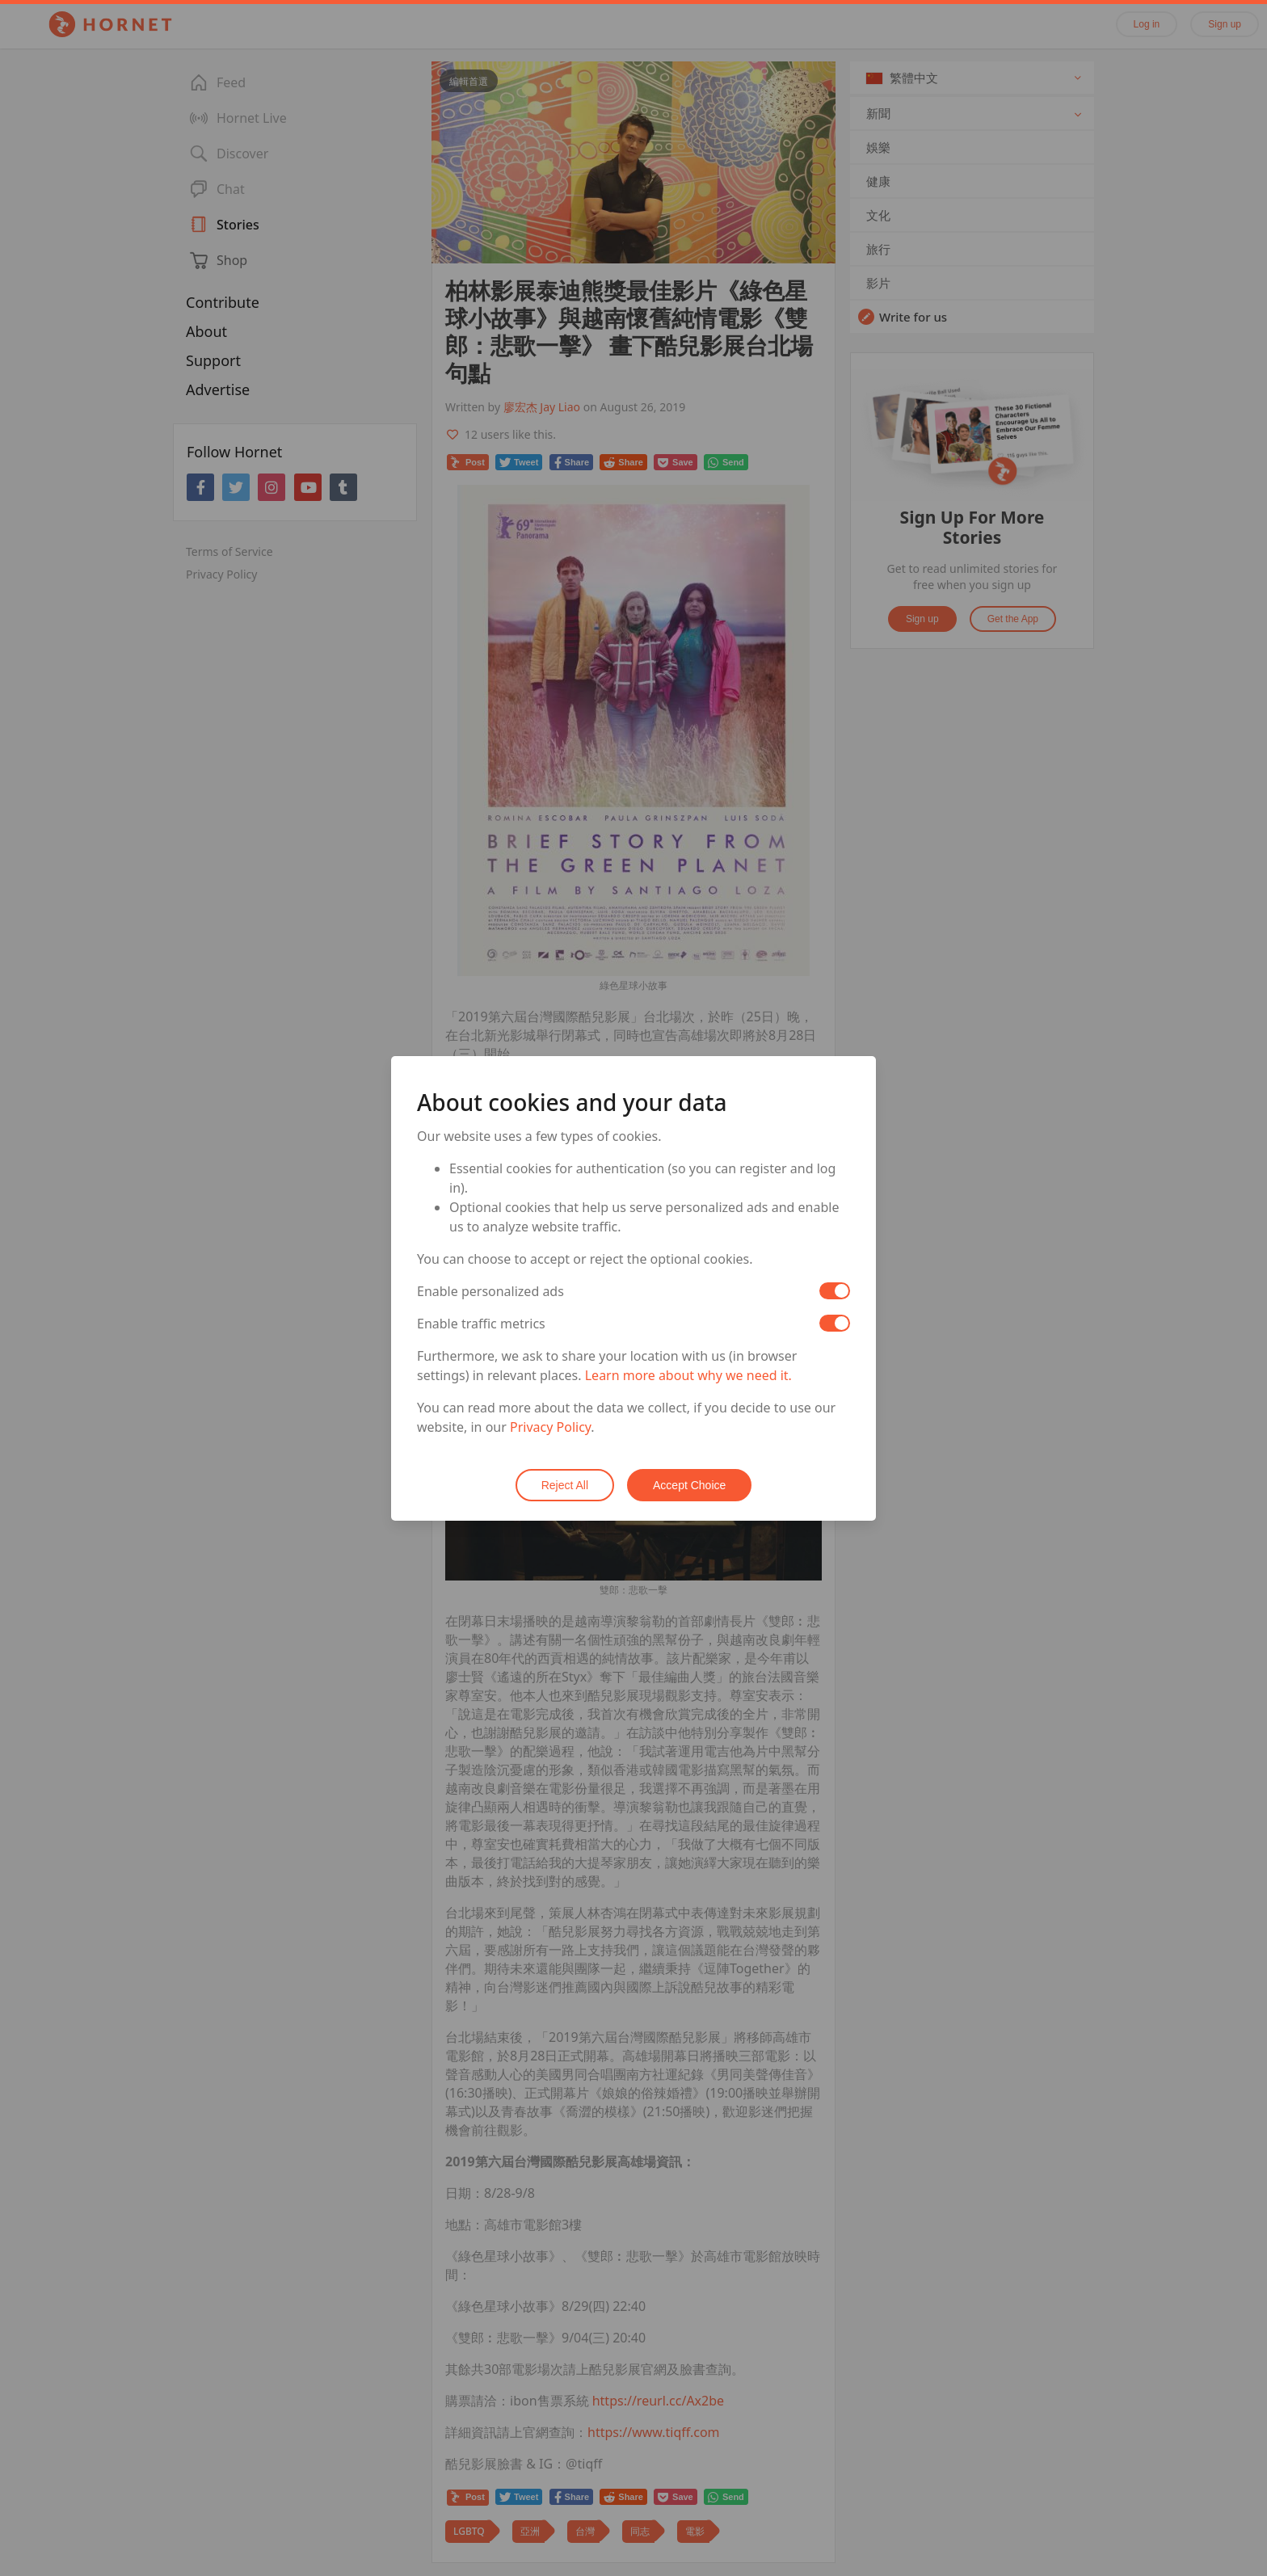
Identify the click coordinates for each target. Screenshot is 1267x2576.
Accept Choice (689, 1485)
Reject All (564, 1485)
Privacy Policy (550, 1427)
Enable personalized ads (490, 1291)
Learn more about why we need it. (688, 1375)
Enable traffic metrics (481, 1323)
